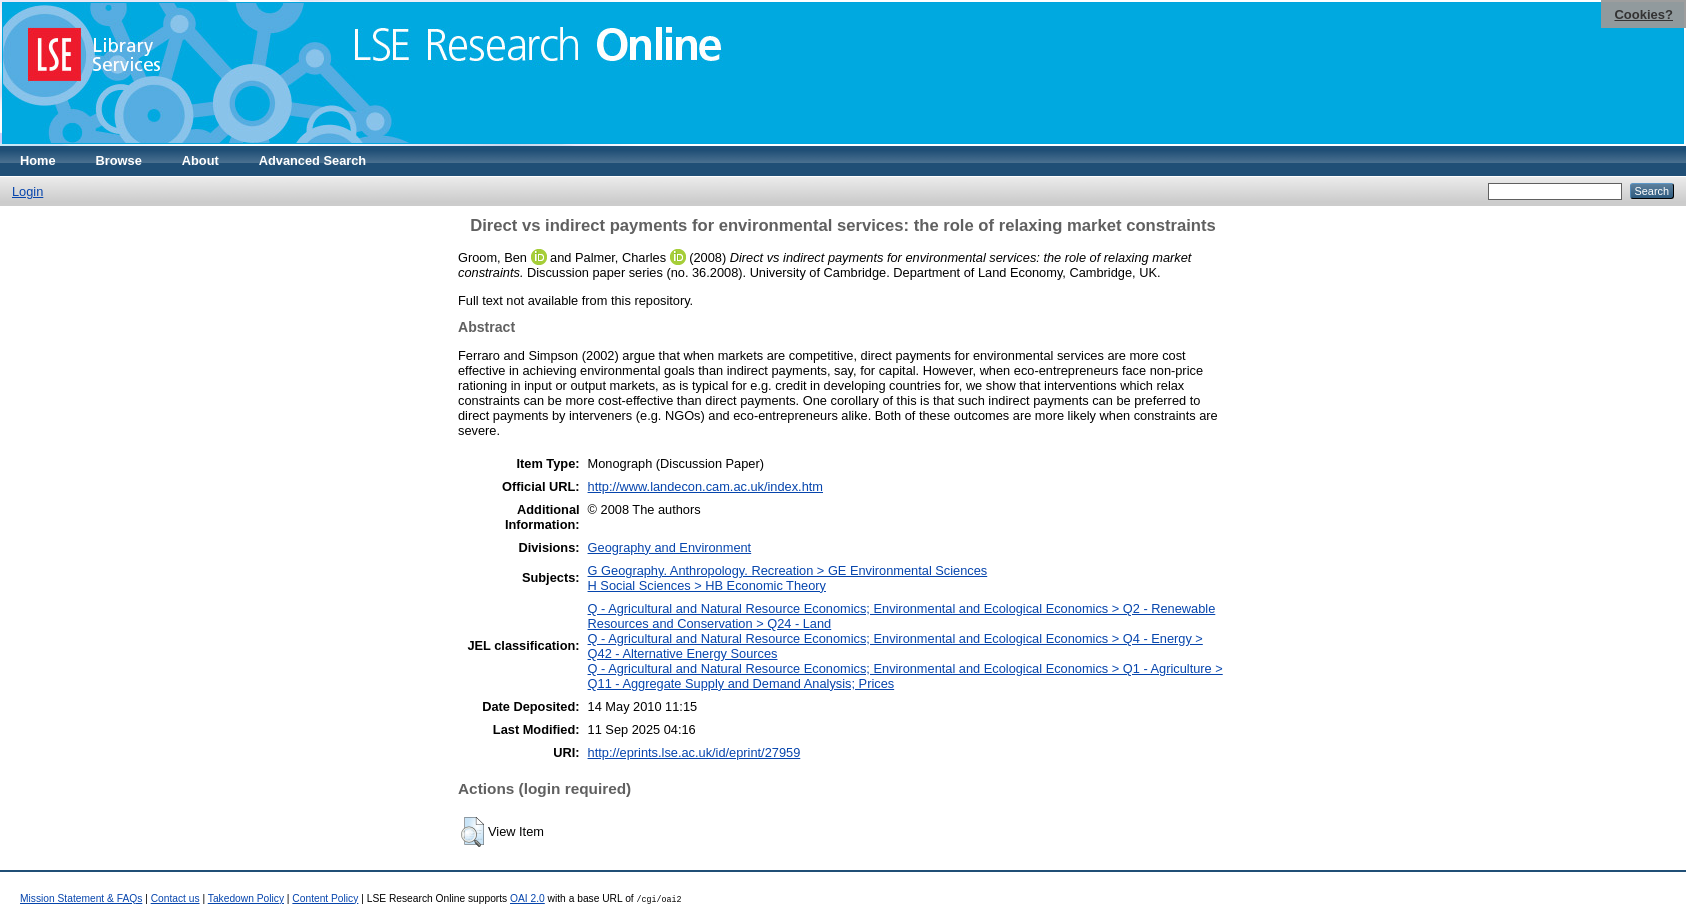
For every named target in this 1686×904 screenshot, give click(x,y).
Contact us (175, 898)
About (200, 160)
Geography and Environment (670, 547)
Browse (119, 160)
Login (27, 191)
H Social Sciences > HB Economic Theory (707, 585)
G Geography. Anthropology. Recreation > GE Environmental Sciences (788, 570)
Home (38, 160)
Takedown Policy (246, 898)
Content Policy (325, 898)
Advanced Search (312, 160)
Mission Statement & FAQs (81, 898)
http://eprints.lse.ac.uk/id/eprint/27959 (694, 752)
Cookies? (1643, 14)
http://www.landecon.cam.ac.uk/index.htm (705, 486)
